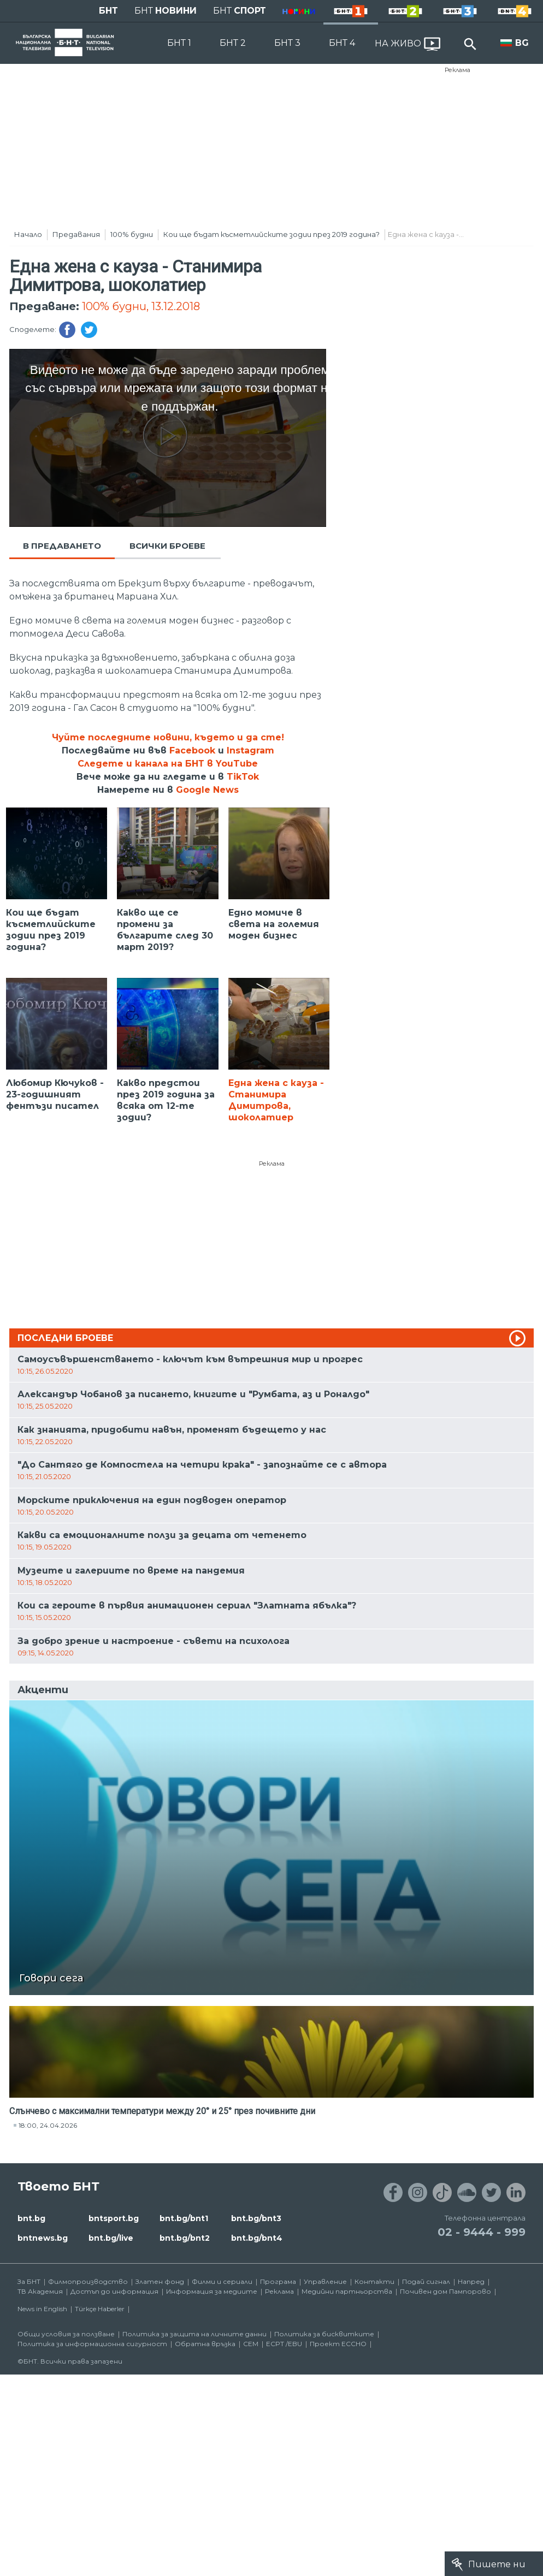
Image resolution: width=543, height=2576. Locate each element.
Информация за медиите (211, 2291)
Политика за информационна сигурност (92, 2344)
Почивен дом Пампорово (445, 2291)
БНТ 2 (233, 43)
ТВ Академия (40, 2291)
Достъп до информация (114, 2291)
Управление (325, 2281)
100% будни (131, 234)
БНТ (108, 10)
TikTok (243, 776)
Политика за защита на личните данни (194, 2334)
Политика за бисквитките (324, 2334)
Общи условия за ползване (66, 2334)
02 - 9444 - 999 (482, 2232)
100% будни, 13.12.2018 (141, 306)
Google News (207, 790)
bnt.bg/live (110, 2238)
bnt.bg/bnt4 (256, 2238)
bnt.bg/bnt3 (256, 2218)
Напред (471, 2281)
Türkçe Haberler (100, 2309)
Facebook (192, 750)
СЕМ (250, 2344)
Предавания (76, 234)
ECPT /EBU (284, 2344)
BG (522, 43)
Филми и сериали (222, 2281)
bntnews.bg (42, 2238)
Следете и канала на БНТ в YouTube (168, 763)
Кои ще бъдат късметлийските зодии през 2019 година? (271, 234)
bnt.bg (31, 2218)
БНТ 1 (179, 43)
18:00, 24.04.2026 (48, 2125)
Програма (278, 2281)
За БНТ (28, 2281)
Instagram (250, 750)
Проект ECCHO (338, 2344)
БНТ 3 (287, 43)
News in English (42, 2309)
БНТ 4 (342, 43)
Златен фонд (159, 2281)
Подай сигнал (426, 2281)
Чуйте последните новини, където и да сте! (168, 737)
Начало (28, 234)
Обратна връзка (205, 2344)
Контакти (374, 2281)
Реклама (457, 70)
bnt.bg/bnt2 (185, 2238)
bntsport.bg (113, 2218)
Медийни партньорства (347, 2291)
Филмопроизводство (88, 2281)
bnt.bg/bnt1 (184, 2218)
